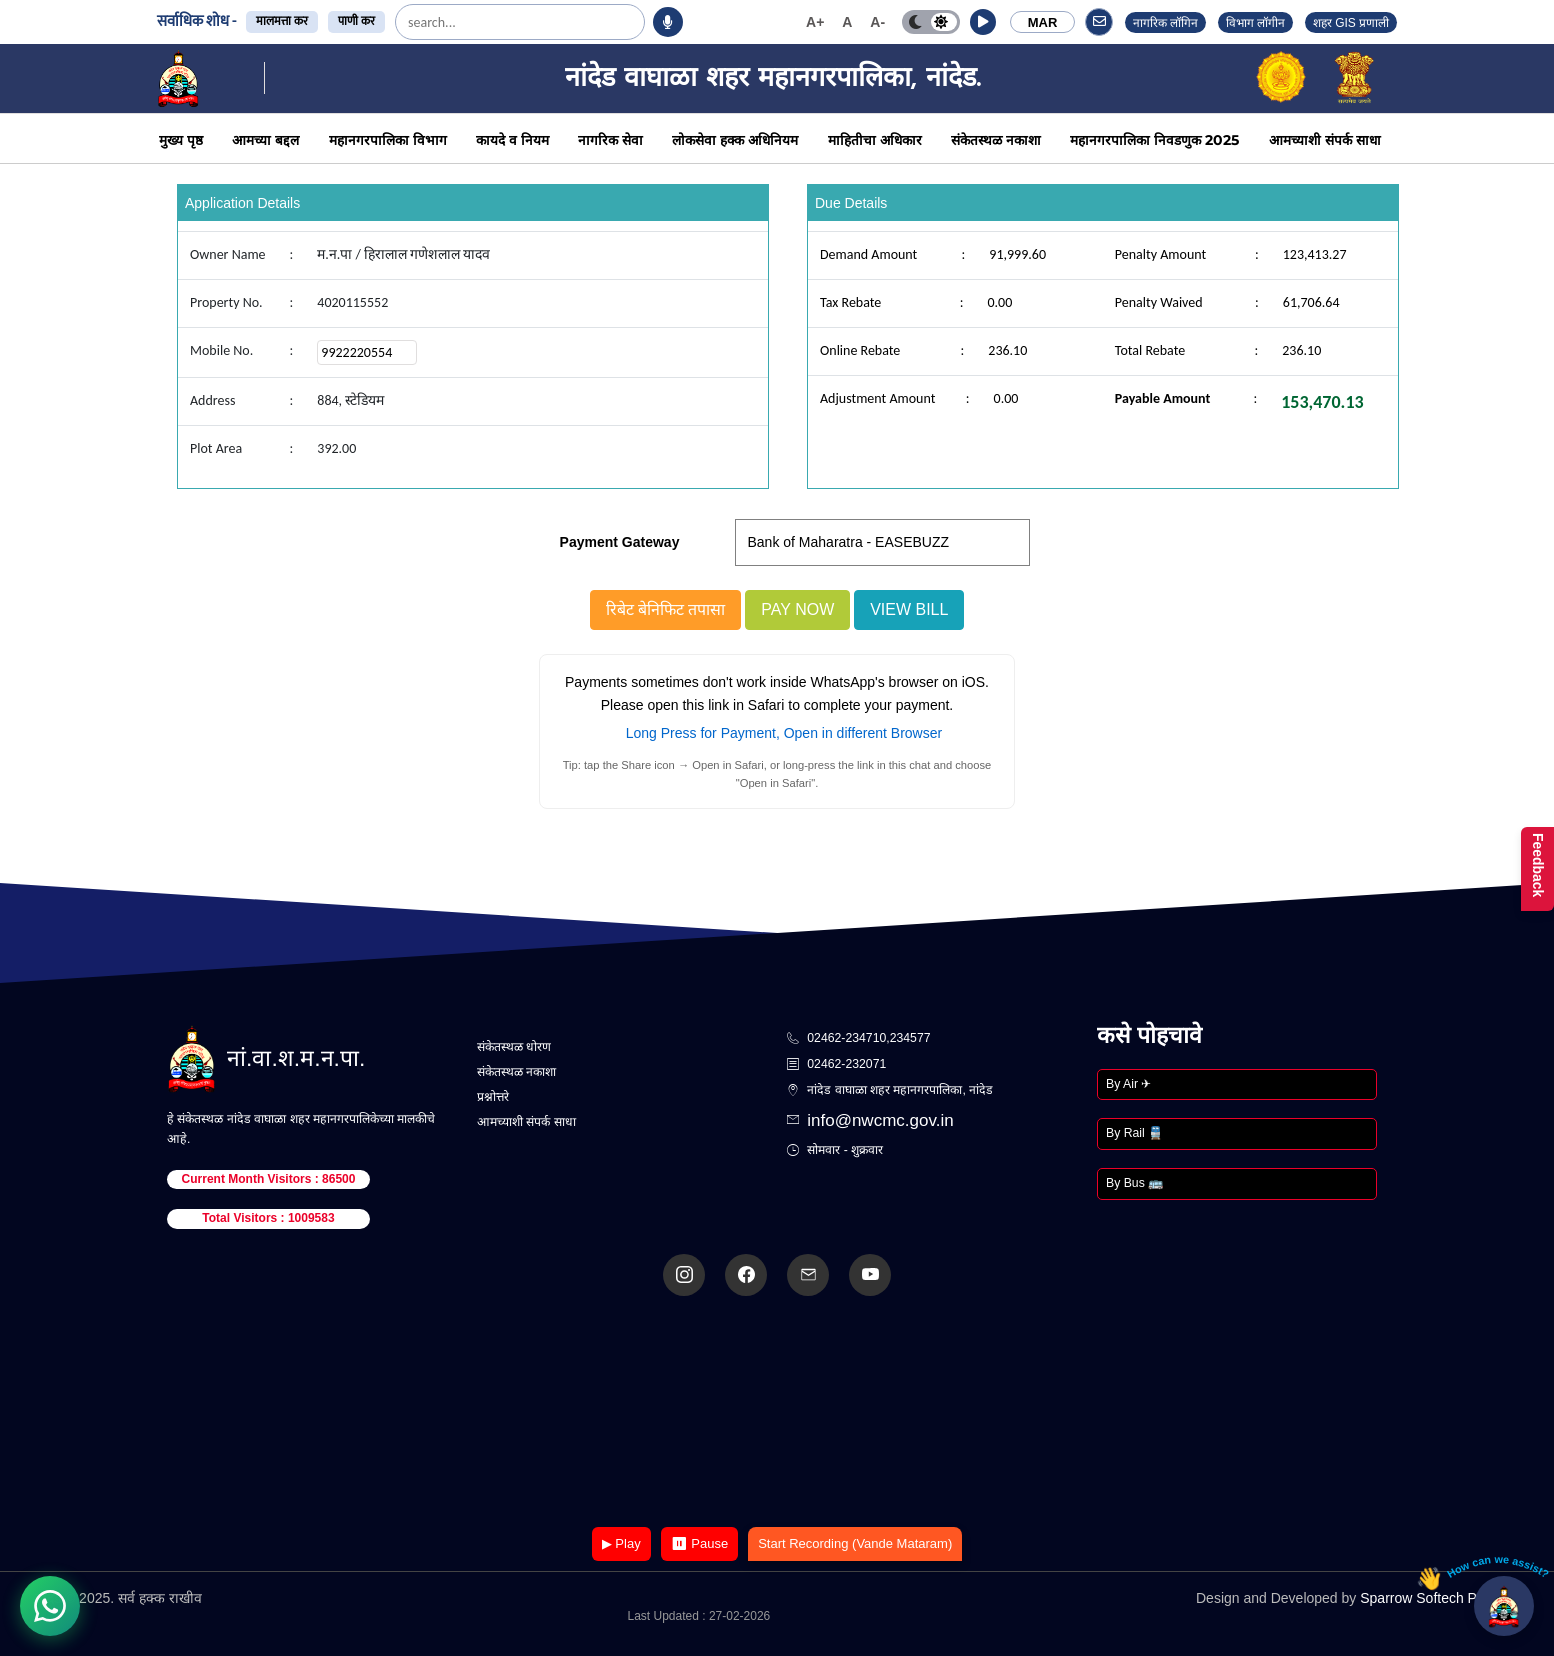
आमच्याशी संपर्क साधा (1325, 140)
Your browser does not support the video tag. (777, 1413)
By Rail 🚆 (1134, 1133)
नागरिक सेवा (610, 140)
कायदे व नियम (512, 140)
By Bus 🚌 (1134, 1183)
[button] (983, 22)
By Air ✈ (1128, 1084)
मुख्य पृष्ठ (181, 140)
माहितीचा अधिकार (875, 140)
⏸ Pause (699, 1543)
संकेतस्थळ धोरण (514, 1047)
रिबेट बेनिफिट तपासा (666, 609)
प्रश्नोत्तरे (493, 1097)
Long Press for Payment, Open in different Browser (784, 733)
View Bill (909, 609)
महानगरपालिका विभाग (388, 140)
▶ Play (621, 1543)
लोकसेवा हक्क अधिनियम (735, 140)
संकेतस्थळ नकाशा (996, 140)
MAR (1043, 22)
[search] (458, 22)
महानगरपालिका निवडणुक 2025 (1154, 140)
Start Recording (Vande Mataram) (855, 1543)
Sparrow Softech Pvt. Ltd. (1439, 1598)
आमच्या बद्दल (265, 140)
